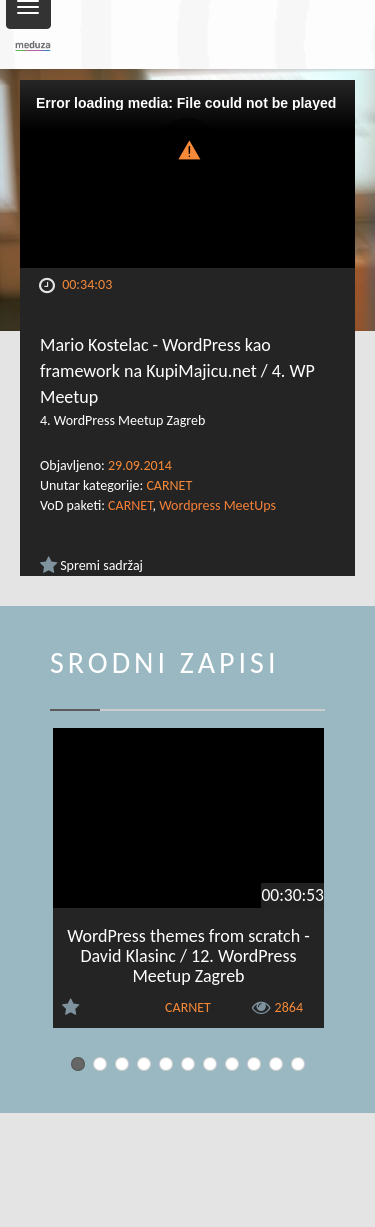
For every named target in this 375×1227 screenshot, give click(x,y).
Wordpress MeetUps (217, 505)
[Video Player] (187, 174)
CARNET (169, 485)
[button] (188, 148)
